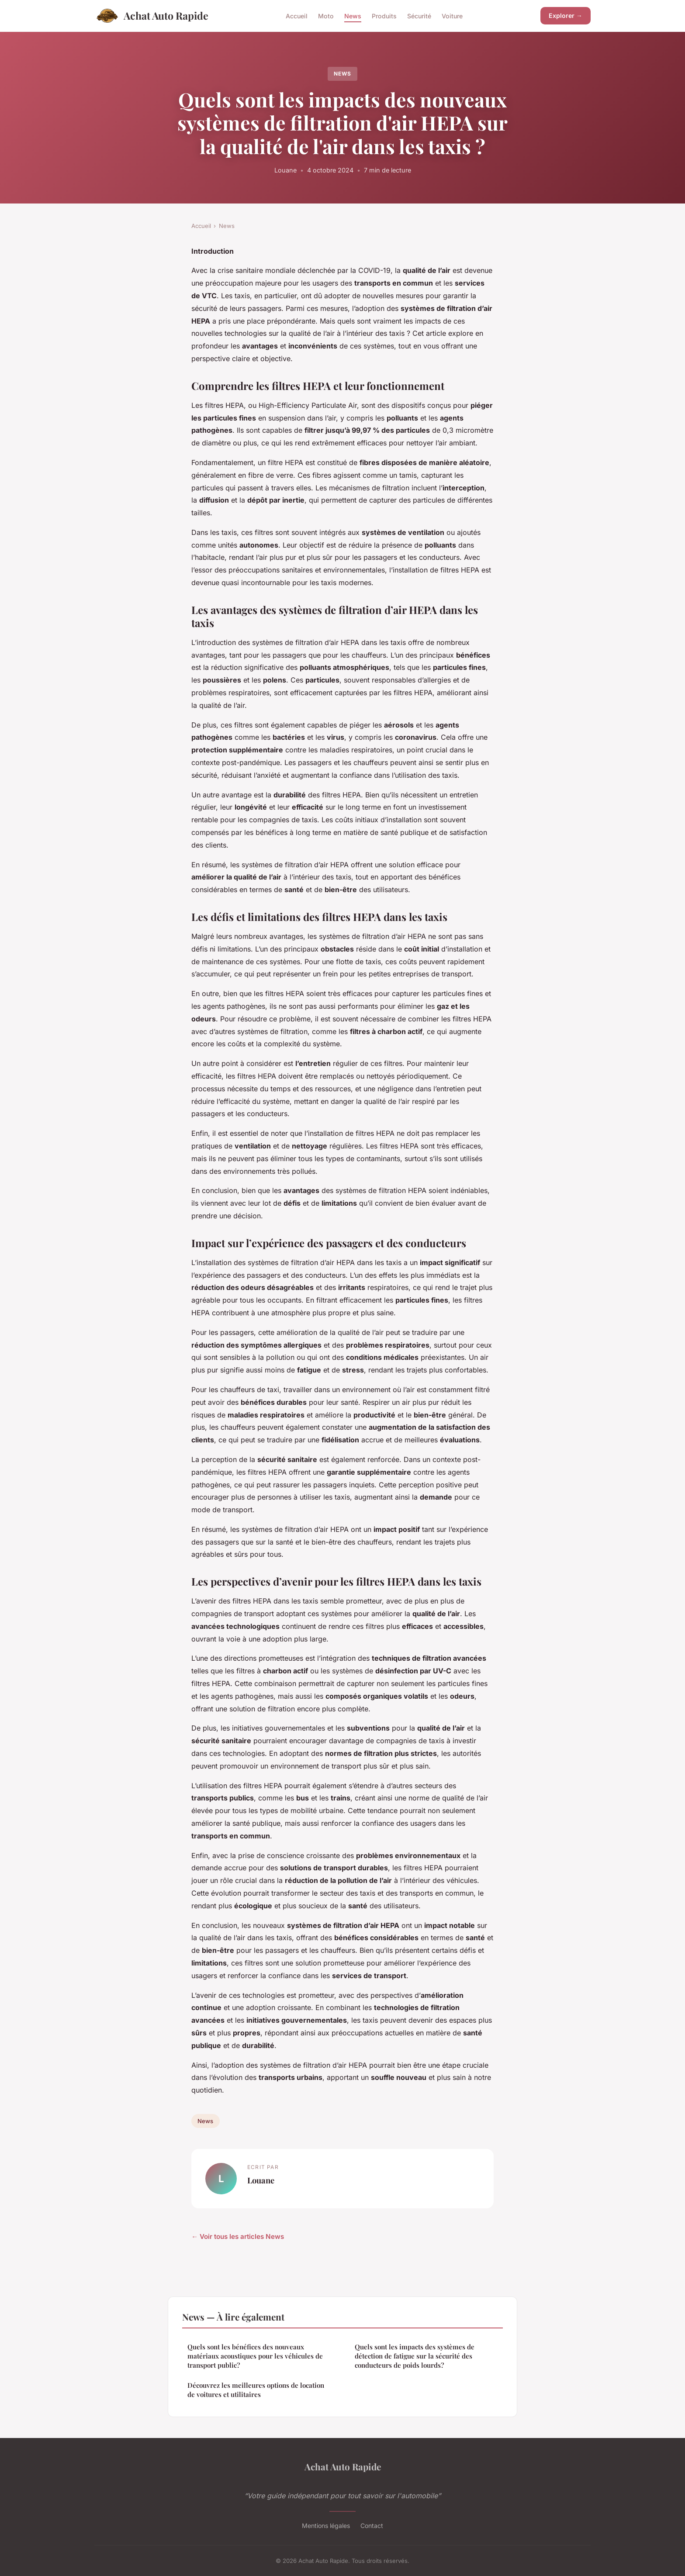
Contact (371, 2525)
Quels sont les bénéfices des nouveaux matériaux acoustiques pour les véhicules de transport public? (255, 2356)
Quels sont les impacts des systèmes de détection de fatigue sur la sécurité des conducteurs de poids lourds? (414, 2356)
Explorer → (565, 15)
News (352, 15)
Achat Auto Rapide (151, 16)
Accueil (297, 15)
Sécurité (419, 15)
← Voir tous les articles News (237, 2236)
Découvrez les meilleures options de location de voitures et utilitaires (255, 2390)
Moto (326, 15)
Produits (384, 15)
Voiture (452, 15)
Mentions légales (326, 2525)
